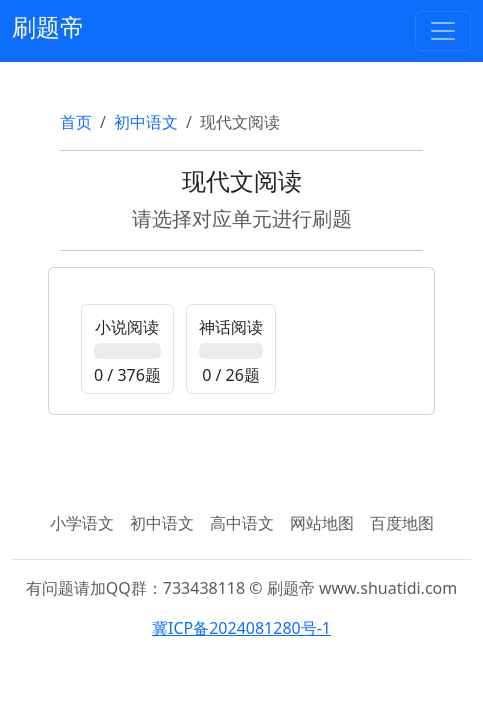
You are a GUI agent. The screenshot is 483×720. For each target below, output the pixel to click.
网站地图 (322, 523)
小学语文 (82, 523)
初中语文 (146, 122)
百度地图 (402, 523)
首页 (76, 122)
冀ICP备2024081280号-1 (241, 628)
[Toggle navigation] (443, 31)
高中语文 (242, 523)
